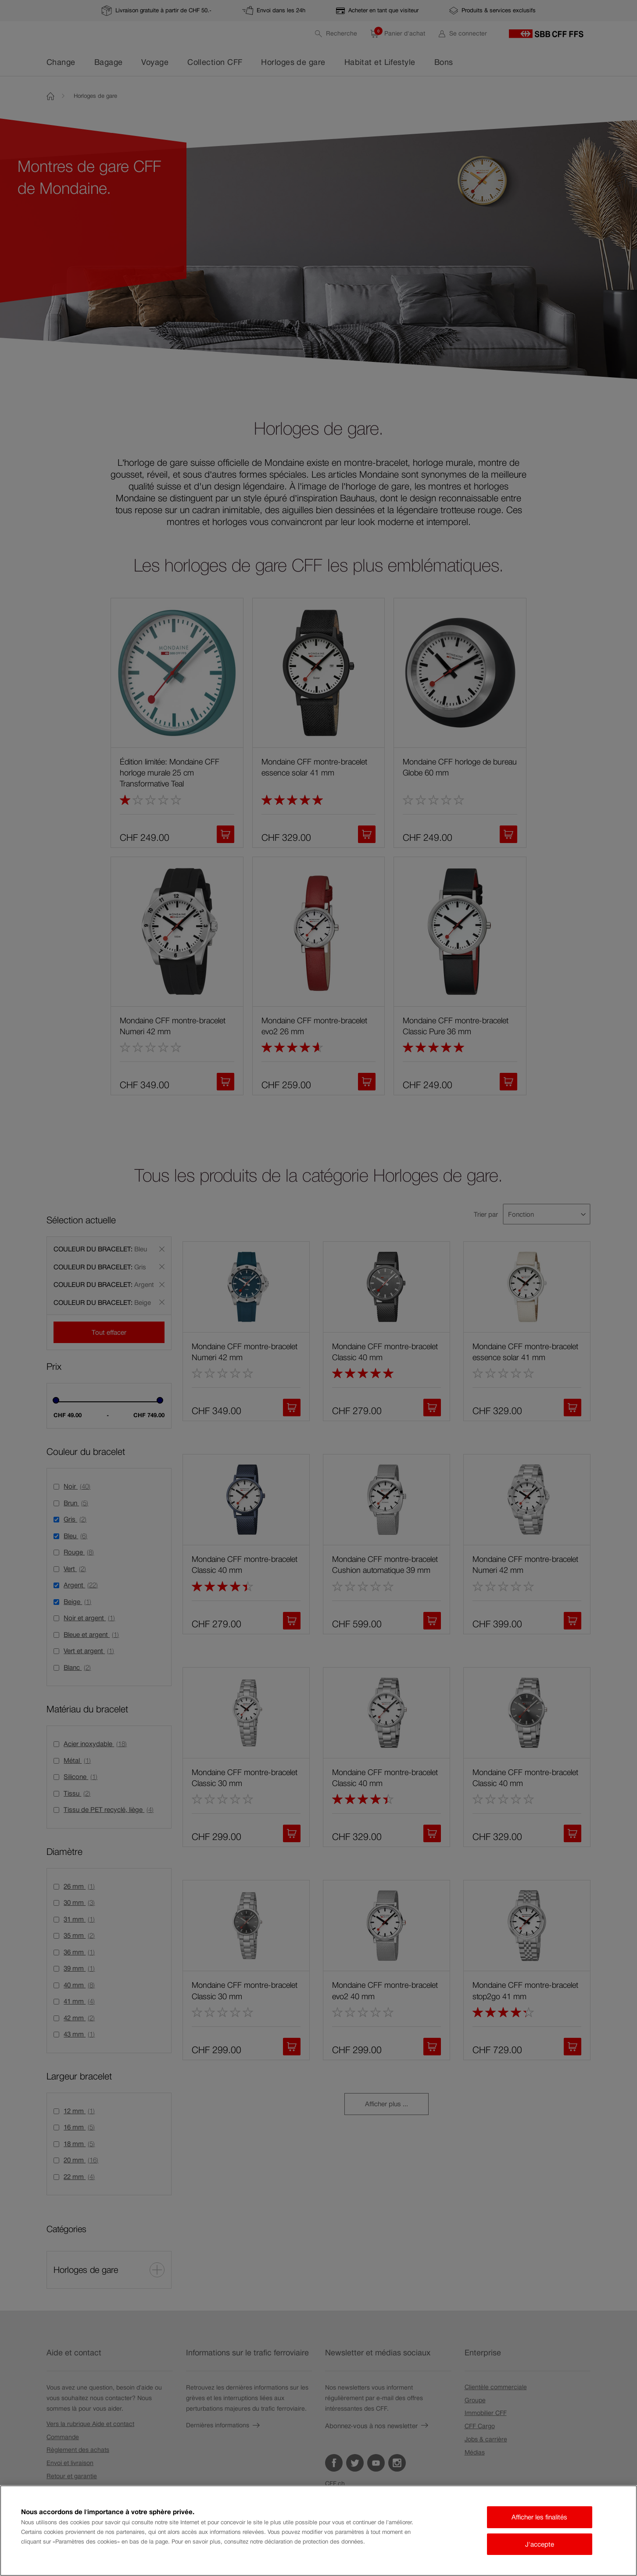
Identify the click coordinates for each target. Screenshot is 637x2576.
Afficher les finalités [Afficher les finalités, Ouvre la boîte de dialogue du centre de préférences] (539, 2517)
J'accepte (539, 2544)
